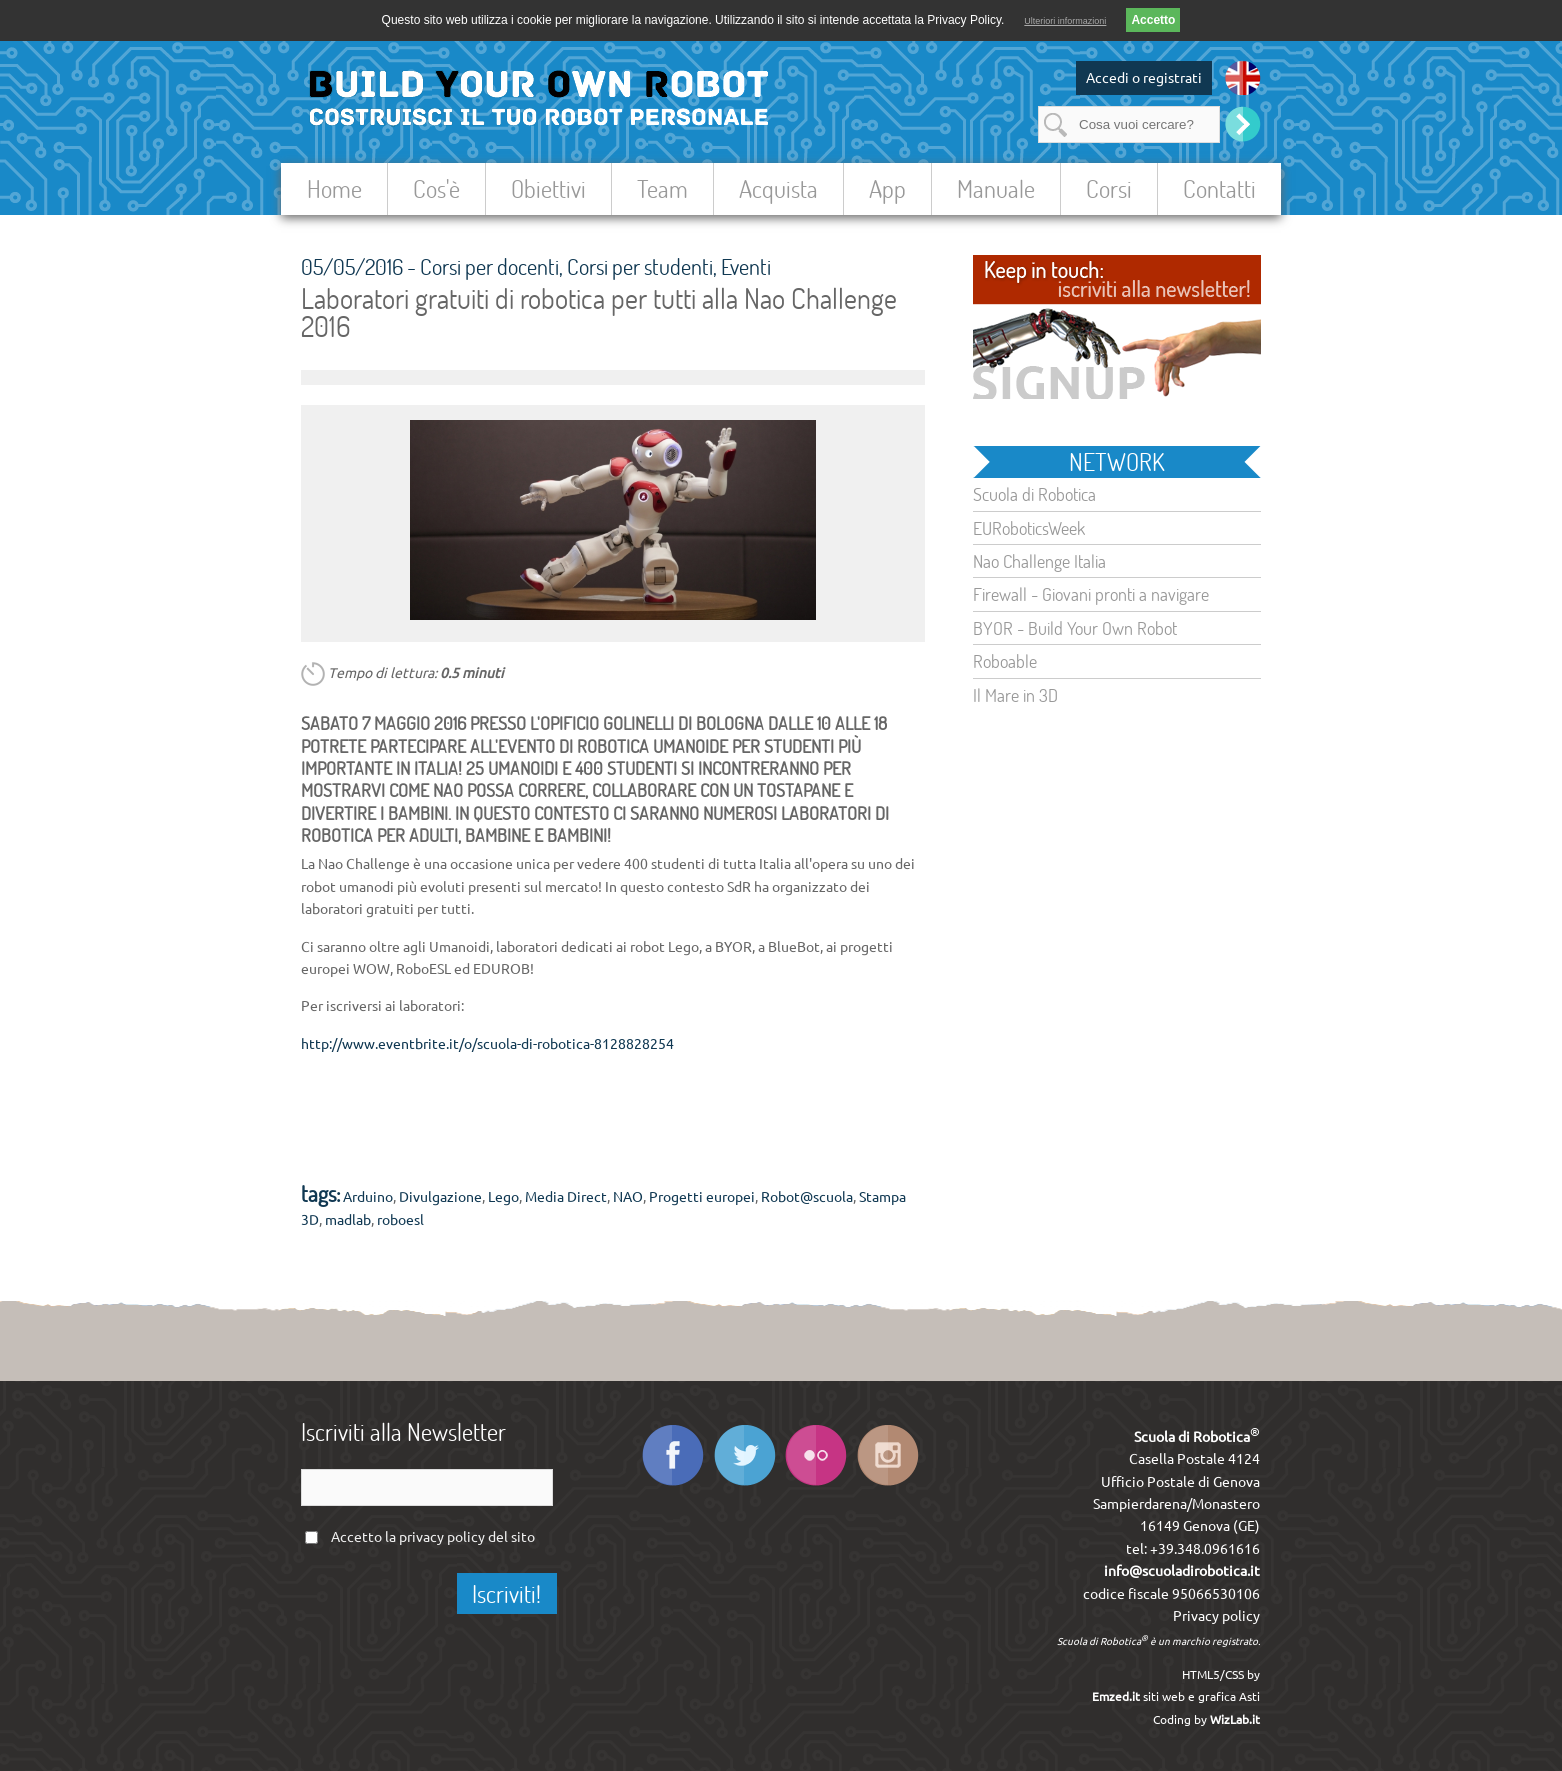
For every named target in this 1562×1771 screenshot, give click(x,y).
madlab (348, 1220)
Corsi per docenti (489, 266)
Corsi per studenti (640, 266)
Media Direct (566, 1197)
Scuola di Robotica (1034, 494)
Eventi (746, 266)
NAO (628, 1197)
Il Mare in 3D (1015, 695)
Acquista (778, 188)
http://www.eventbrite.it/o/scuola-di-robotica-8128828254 (487, 1044)
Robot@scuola (807, 1197)
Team (662, 188)
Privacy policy (1216, 1616)
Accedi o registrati (1144, 78)
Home (334, 188)
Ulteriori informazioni (1065, 21)
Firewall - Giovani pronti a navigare (1091, 594)
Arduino (368, 1197)
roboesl (400, 1220)
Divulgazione (440, 1197)
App (887, 188)
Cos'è (436, 188)
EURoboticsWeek (1029, 528)
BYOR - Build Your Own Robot (1075, 628)
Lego (503, 1197)
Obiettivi (548, 188)
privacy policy (442, 1537)
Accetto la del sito (433, 1537)
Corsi (1109, 188)
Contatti (1219, 188)
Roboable (1005, 661)
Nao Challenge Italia (1039, 561)
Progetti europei (702, 1197)
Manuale (996, 188)
